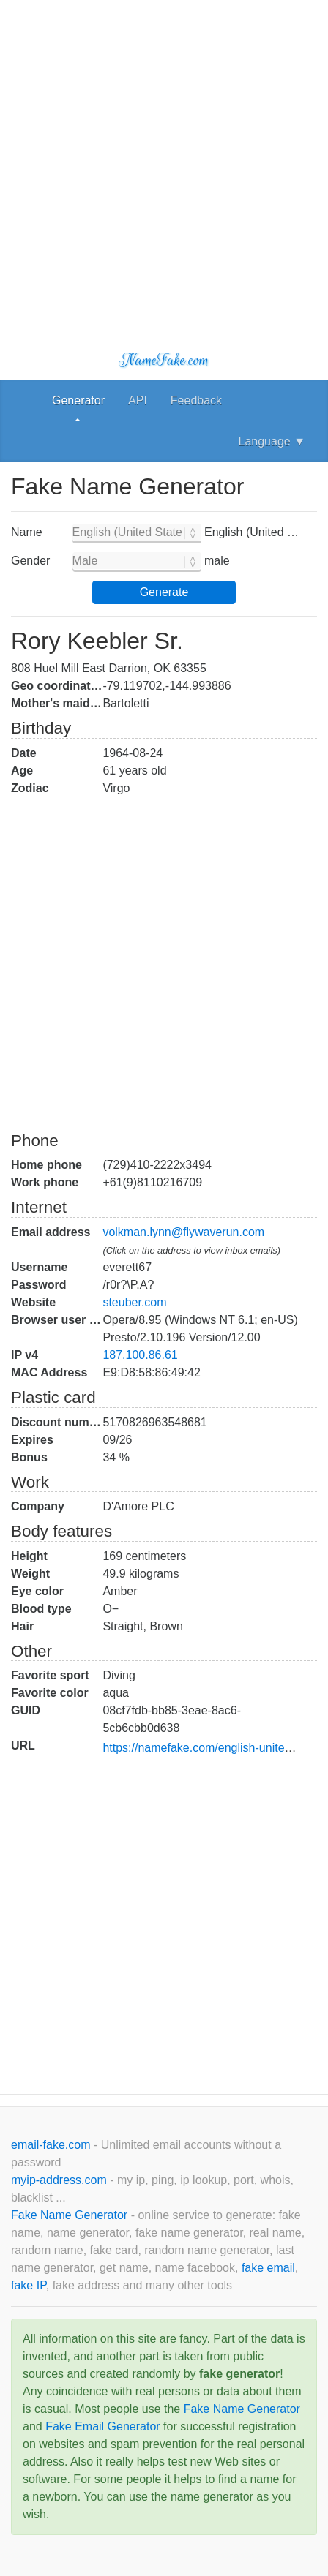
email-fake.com (52, 2145)
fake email (268, 2267)
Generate (164, 592)
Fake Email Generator (102, 2426)
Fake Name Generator (71, 2215)
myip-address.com (59, 2180)
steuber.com (134, 1302)
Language (272, 441)
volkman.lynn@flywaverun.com (183, 1232)
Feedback (196, 400)
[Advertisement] (164, 164)
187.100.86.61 (139, 1355)
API (137, 400)
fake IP (28, 2285)
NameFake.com (164, 360)
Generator (78, 400)
